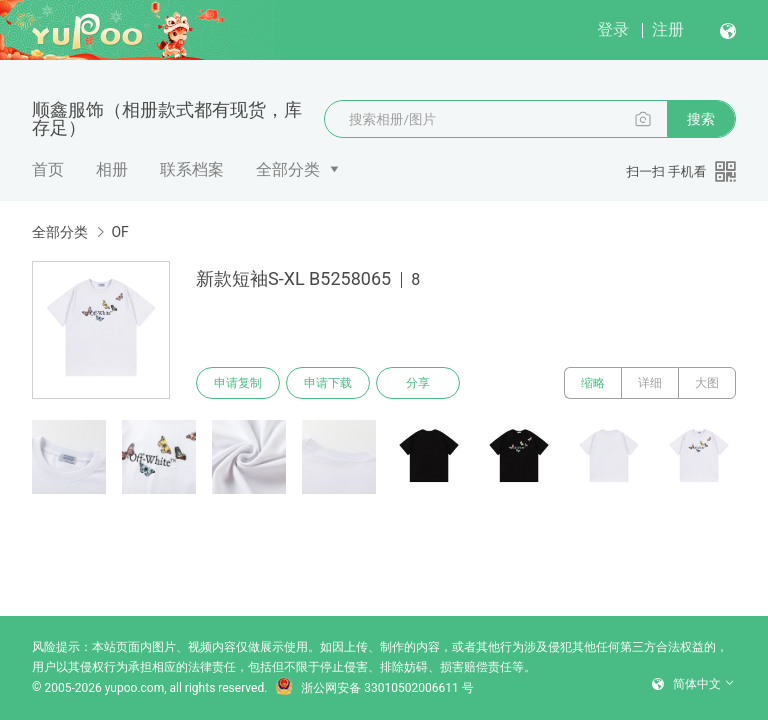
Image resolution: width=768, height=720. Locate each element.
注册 (668, 29)
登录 (613, 29)
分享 (418, 383)
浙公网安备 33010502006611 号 (374, 688)
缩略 (593, 383)
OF (119, 232)
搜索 (701, 119)
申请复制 (238, 383)
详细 (650, 383)
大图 (707, 383)
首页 (48, 169)
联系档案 (192, 169)
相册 (112, 169)
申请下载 (328, 383)
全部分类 (288, 169)
